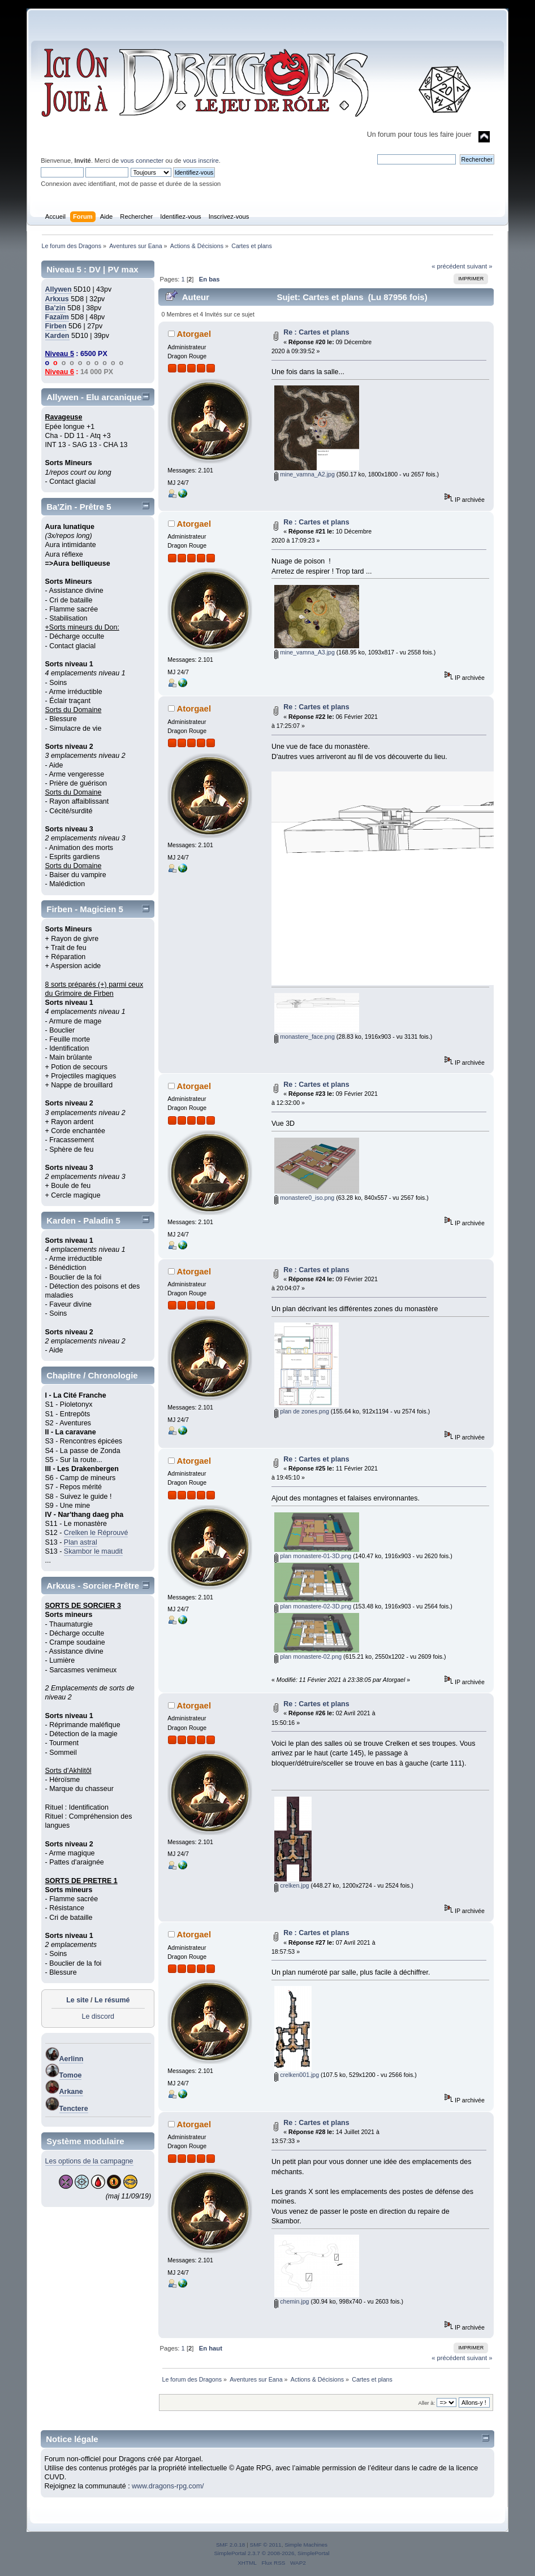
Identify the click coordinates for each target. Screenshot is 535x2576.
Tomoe (70, 2075)
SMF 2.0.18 (230, 2545)
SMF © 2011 (266, 2545)
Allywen (58, 289)
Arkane (71, 2092)
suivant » (480, 266)
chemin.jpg (291, 2301)
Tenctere (73, 2109)
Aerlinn (71, 2059)
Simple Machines (305, 2545)
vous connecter (141, 160)
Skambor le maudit (93, 1551)
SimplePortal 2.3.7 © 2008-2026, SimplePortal (271, 2553)
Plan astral (80, 1542)
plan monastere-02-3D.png (312, 1606)
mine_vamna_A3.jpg (304, 652)
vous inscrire (201, 160)
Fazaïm (57, 317)
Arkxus (57, 299)
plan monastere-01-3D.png (312, 1555)
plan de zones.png (301, 1411)
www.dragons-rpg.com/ (168, 2486)
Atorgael (193, 334)
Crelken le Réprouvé (96, 1533)
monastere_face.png (304, 1036)
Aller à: (426, 2403)
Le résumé (112, 2000)
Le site (77, 2000)
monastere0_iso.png (304, 1197)
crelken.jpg (291, 1885)
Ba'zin (55, 308)
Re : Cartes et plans (316, 332)
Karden (57, 336)
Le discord (98, 2016)
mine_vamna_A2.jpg (304, 474)
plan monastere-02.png (308, 1656)
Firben (56, 326)
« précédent (448, 266)
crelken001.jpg (296, 2074)
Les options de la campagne (89, 2161)
